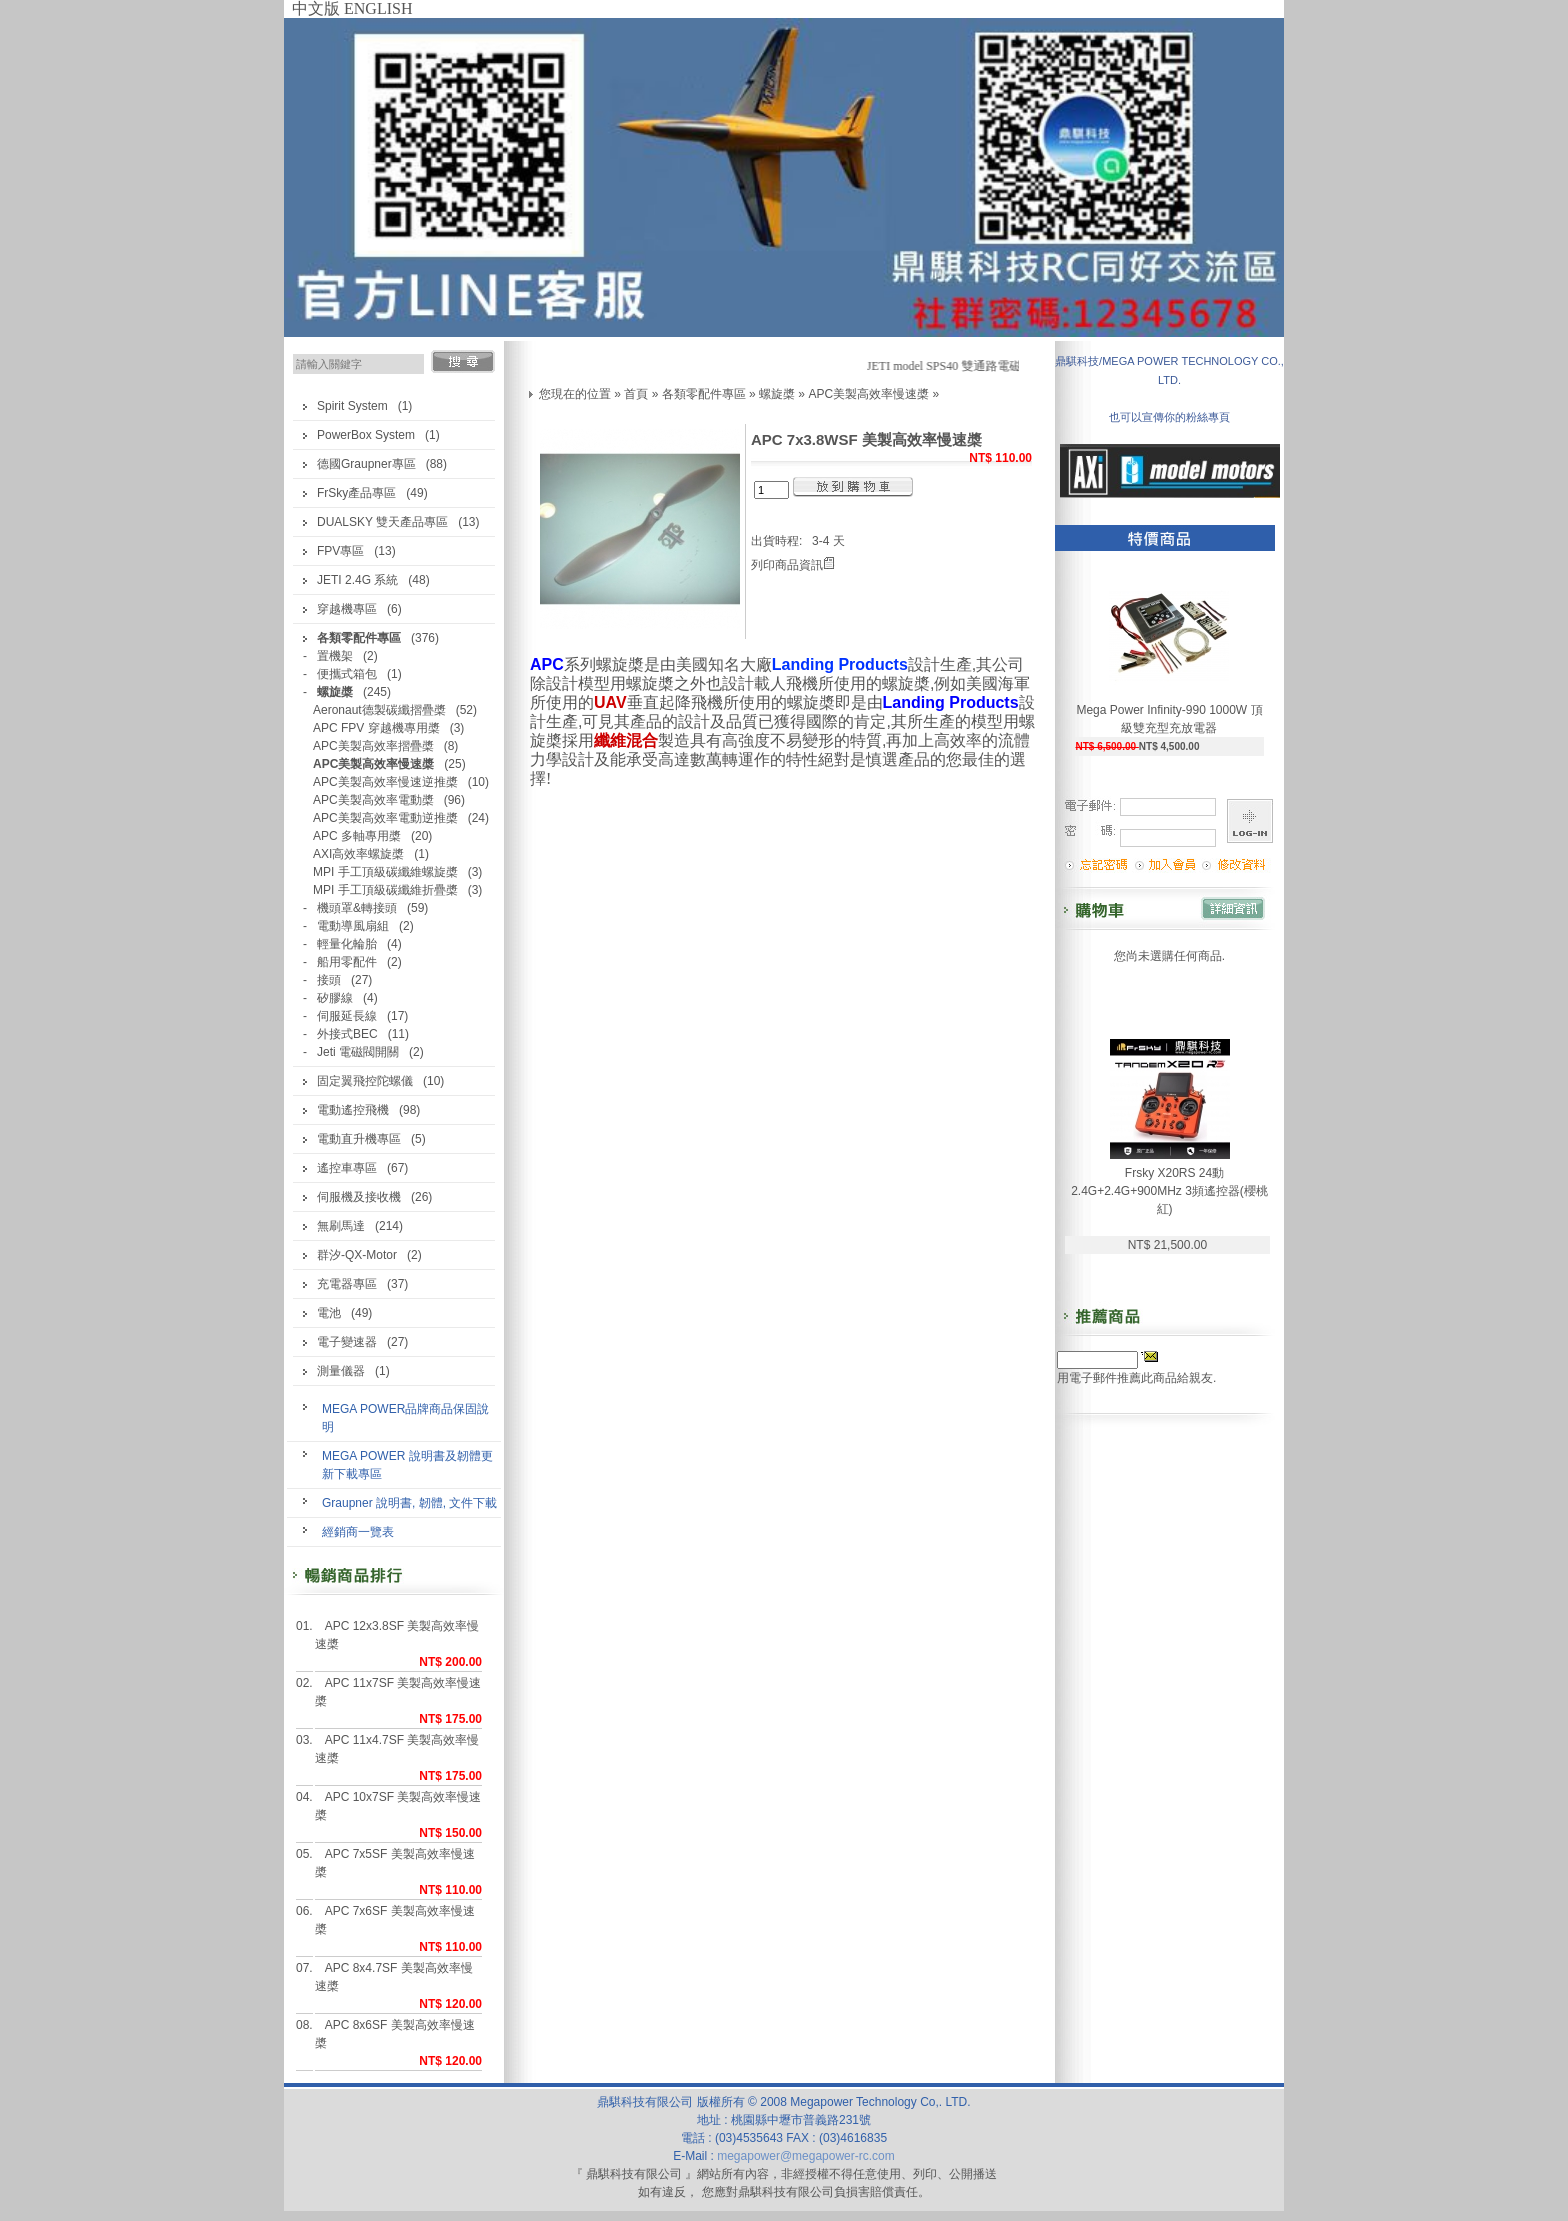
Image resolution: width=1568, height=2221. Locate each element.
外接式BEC (347, 1034)
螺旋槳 (777, 394)
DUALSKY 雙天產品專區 (382, 522)
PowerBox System (366, 435)
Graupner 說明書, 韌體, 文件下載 (409, 1503)
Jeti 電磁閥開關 (358, 1052)
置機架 (335, 656)
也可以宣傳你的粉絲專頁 (1169, 417)
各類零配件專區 (704, 394)
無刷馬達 (341, 1226)
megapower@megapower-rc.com (806, 2156)
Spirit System (352, 406)
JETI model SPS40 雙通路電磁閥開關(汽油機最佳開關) (1015, 366)
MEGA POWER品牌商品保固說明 (405, 1418)
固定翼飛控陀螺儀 (365, 1081)
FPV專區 (340, 551)
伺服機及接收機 (359, 1197)
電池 (329, 1313)
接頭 (329, 980)
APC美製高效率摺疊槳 (373, 746)
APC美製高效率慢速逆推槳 (385, 782)
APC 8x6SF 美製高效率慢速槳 (395, 2034)
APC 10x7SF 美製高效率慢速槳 (398, 1806)
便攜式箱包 (347, 674)
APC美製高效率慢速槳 (868, 394)
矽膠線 (335, 998)
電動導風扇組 (353, 926)
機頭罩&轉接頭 (357, 908)
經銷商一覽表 (358, 1532)
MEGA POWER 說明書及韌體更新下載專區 (407, 1465)
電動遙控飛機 (353, 1110)
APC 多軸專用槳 (357, 836)
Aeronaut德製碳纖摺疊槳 (379, 710)
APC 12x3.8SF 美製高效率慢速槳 (397, 1635)
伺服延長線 (347, 1016)
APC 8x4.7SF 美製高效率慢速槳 (394, 1977)
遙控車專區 (347, 1168)
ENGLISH (378, 8)
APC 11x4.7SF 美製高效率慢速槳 (397, 1749)
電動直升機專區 (359, 1139)
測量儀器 (341, 1371)
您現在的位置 (575, 394)
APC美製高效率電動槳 (373, 800)
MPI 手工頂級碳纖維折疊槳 (385, 890)
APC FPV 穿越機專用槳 (376, 728)
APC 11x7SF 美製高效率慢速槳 (398, 1692)
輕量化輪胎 (347, 944)
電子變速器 (347, 1342)
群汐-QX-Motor (357, 1255)
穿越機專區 (347, 609)
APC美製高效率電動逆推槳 (385, 818)
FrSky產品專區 (356, 493)
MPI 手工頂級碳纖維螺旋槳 (385, 872)
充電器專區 (347, 1284)
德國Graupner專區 (366, 464)
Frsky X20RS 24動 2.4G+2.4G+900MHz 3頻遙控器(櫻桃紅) (1169, 1191)
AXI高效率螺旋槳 (358, 854)
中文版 (316, 8)
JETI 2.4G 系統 (357, 580)
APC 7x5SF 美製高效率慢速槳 (395, 1863)
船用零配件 (347, 962)
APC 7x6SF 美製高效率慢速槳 (395, 1920)
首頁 (636, 394)
